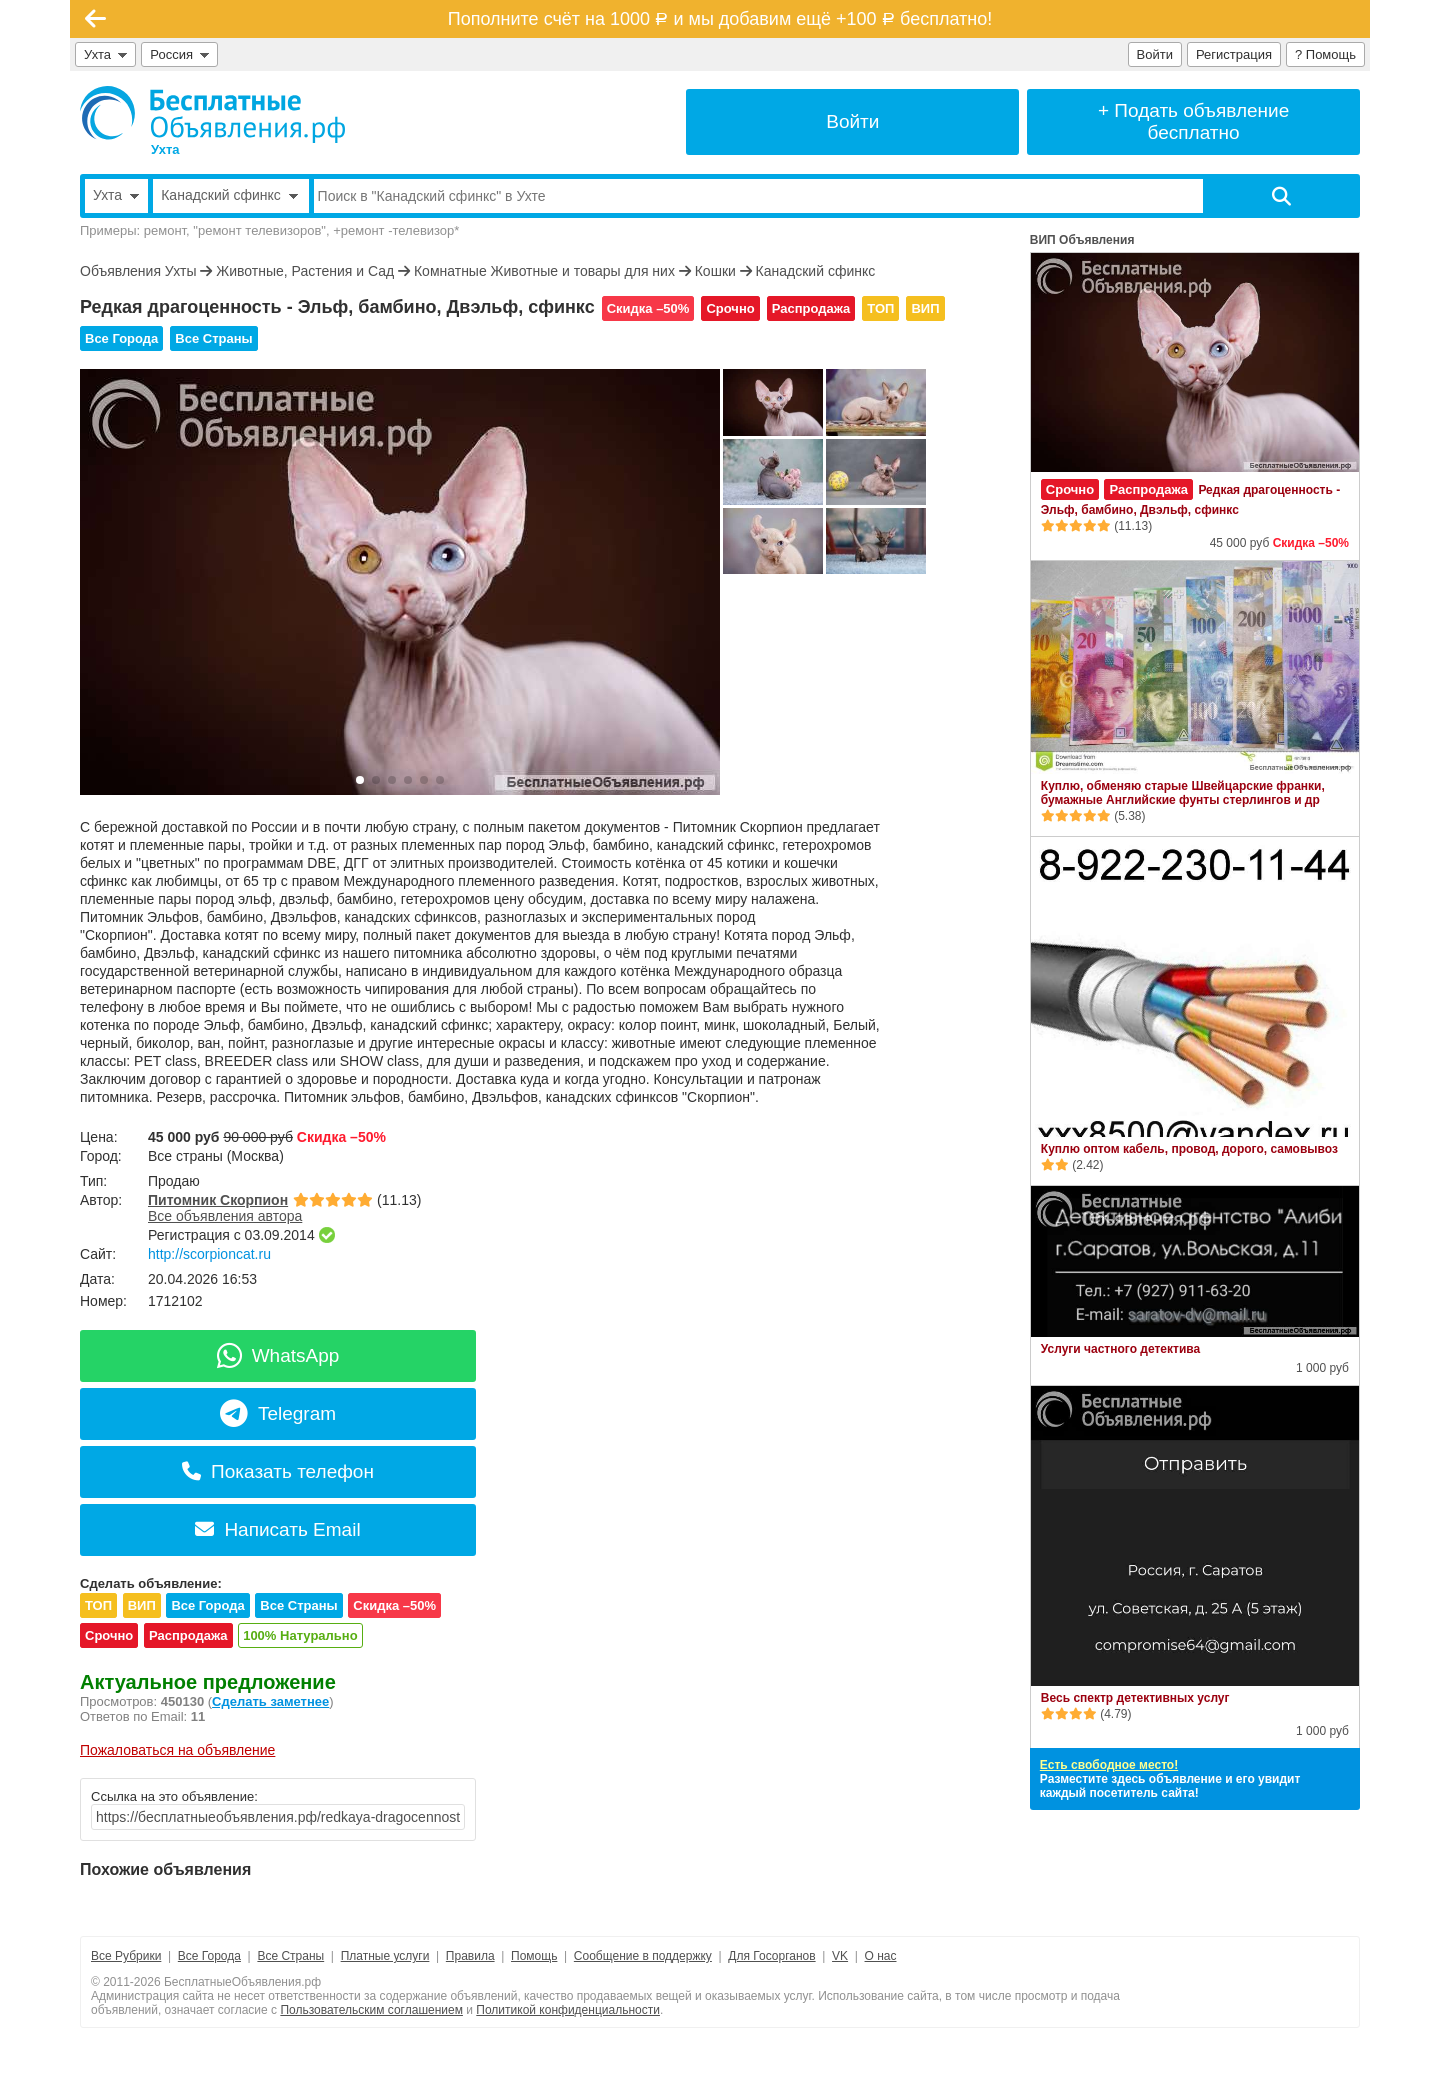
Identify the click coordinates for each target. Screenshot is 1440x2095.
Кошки (715, 271)
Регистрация (1234, 54)
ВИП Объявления (1082, 240)
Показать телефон (278, 1471)
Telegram (278, 1413)
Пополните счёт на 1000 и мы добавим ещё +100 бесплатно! (720, 19)
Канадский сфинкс (816, 271)
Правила (470, 1956)
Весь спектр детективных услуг (1135, 1698)
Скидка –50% (648, 308)
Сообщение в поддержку (643, 1956)
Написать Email (277, 1529)
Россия (179, 54)
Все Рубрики (126, 1956)
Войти (1155, 54)
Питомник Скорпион (218, 1200)
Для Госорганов (771, 1956)
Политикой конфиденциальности (568, 2010)
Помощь (534, 1956)
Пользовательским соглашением (371, 2010)
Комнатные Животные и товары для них (544, 271)
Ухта (105, 54)
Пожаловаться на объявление (177, 1750)
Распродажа (811, 308)
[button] (360, 780)
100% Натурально (300, 1635)
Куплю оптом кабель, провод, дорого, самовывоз (1189, 1149)
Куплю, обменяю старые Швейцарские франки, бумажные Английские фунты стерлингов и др (1183, 793)
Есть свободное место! (1109, 1765)
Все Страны (213, 338)
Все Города (121, 338)
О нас (881, 1956)
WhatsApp (278, 1355)
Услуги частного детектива (1120, 1349)
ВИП (925, 308)
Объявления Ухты (138, 271)
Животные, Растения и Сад (305, 271)
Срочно (730, 308)
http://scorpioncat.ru (209, 1254)
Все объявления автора (225, 1216)
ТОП (880, 308)
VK (840, 1956)
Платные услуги (385, 1956)
